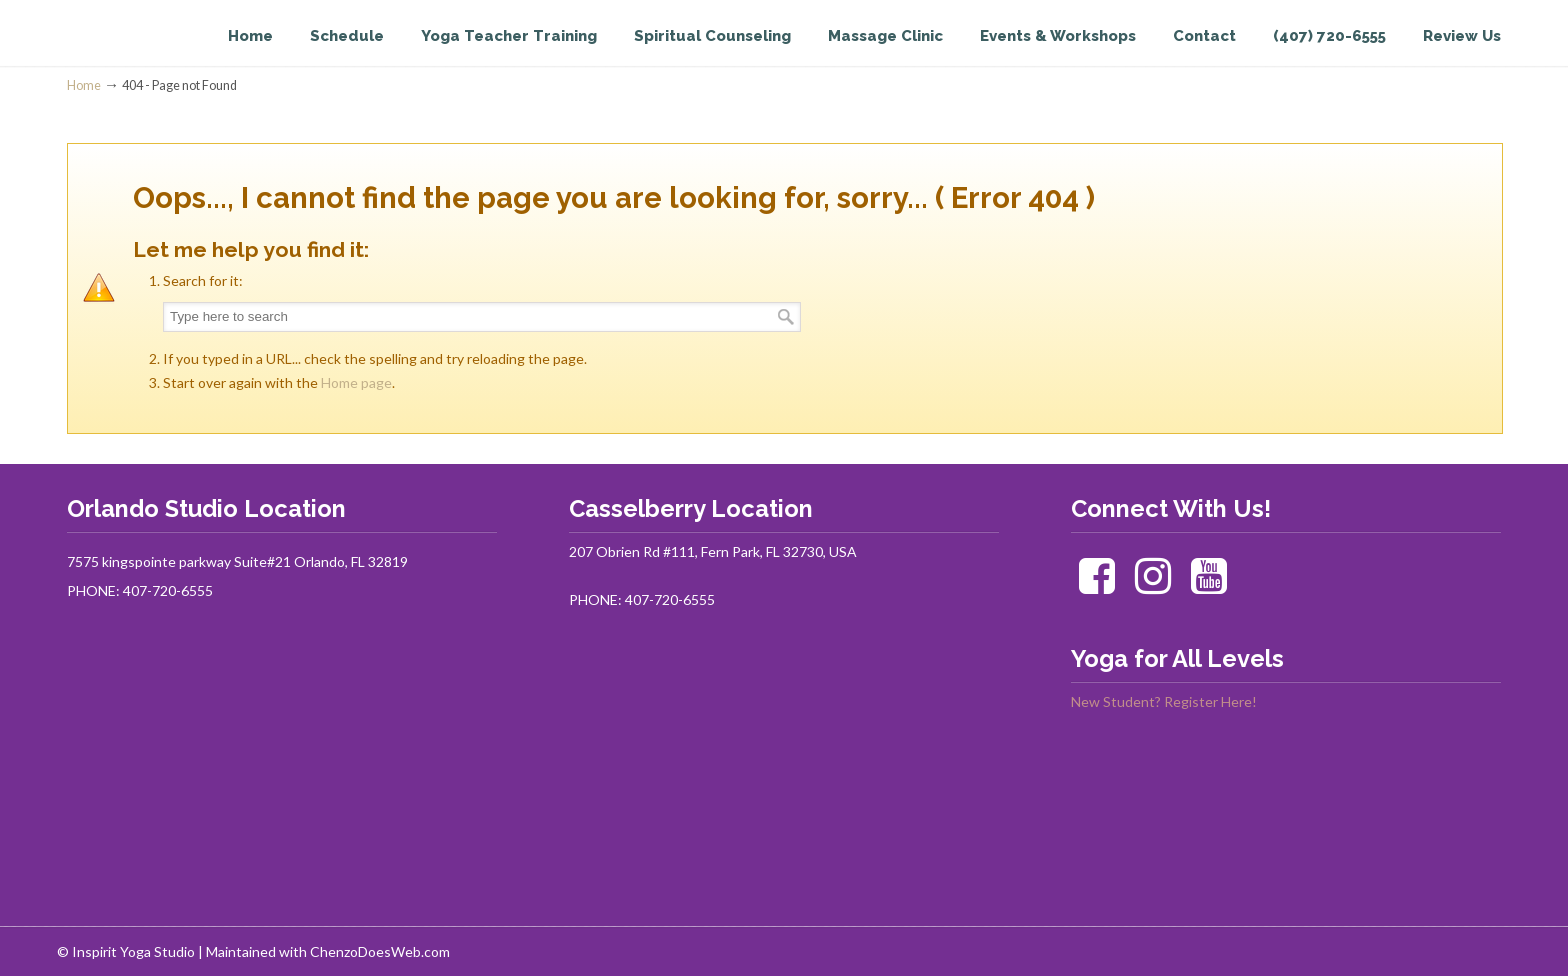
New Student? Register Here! (1164, 701)
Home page (356, 382)
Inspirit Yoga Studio (149, 56)
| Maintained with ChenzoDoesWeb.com (324, 951)
